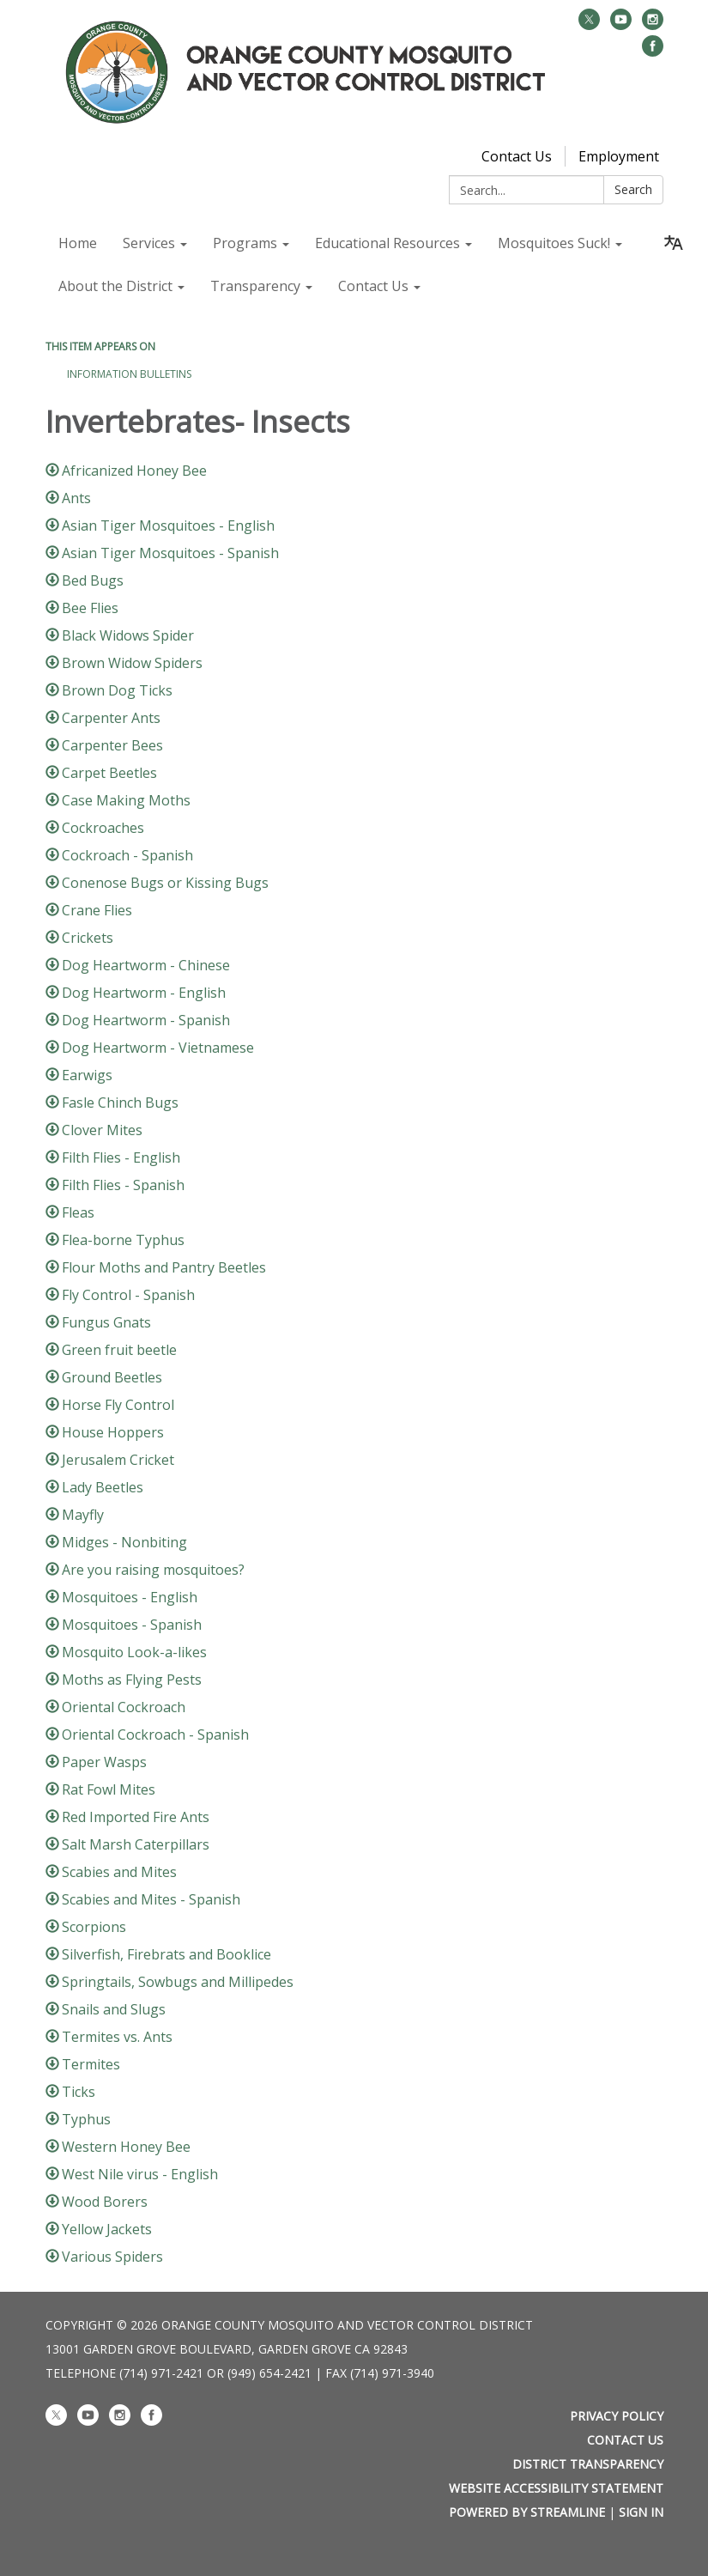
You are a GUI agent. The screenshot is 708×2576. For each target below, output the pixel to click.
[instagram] (652, 24)
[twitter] (589, 24)
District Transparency (587, 2464)
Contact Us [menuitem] (373, 285)
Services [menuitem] (149, 243)
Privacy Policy (616, 2416)
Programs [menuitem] (245, 243)
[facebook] (652, 51)
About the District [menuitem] (115, 285)
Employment (618, 156)
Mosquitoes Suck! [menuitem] (554, 243)
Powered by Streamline (527, 2512)
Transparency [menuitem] (255, 285)
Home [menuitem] (77, 243)
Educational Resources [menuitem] (387, 243)
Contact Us (516, 156)
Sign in (641, 2512)
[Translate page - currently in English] (673, 243)
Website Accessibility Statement (556, 2488)
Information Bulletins (129, 374)
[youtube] (621, 24)
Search (633, 189)
